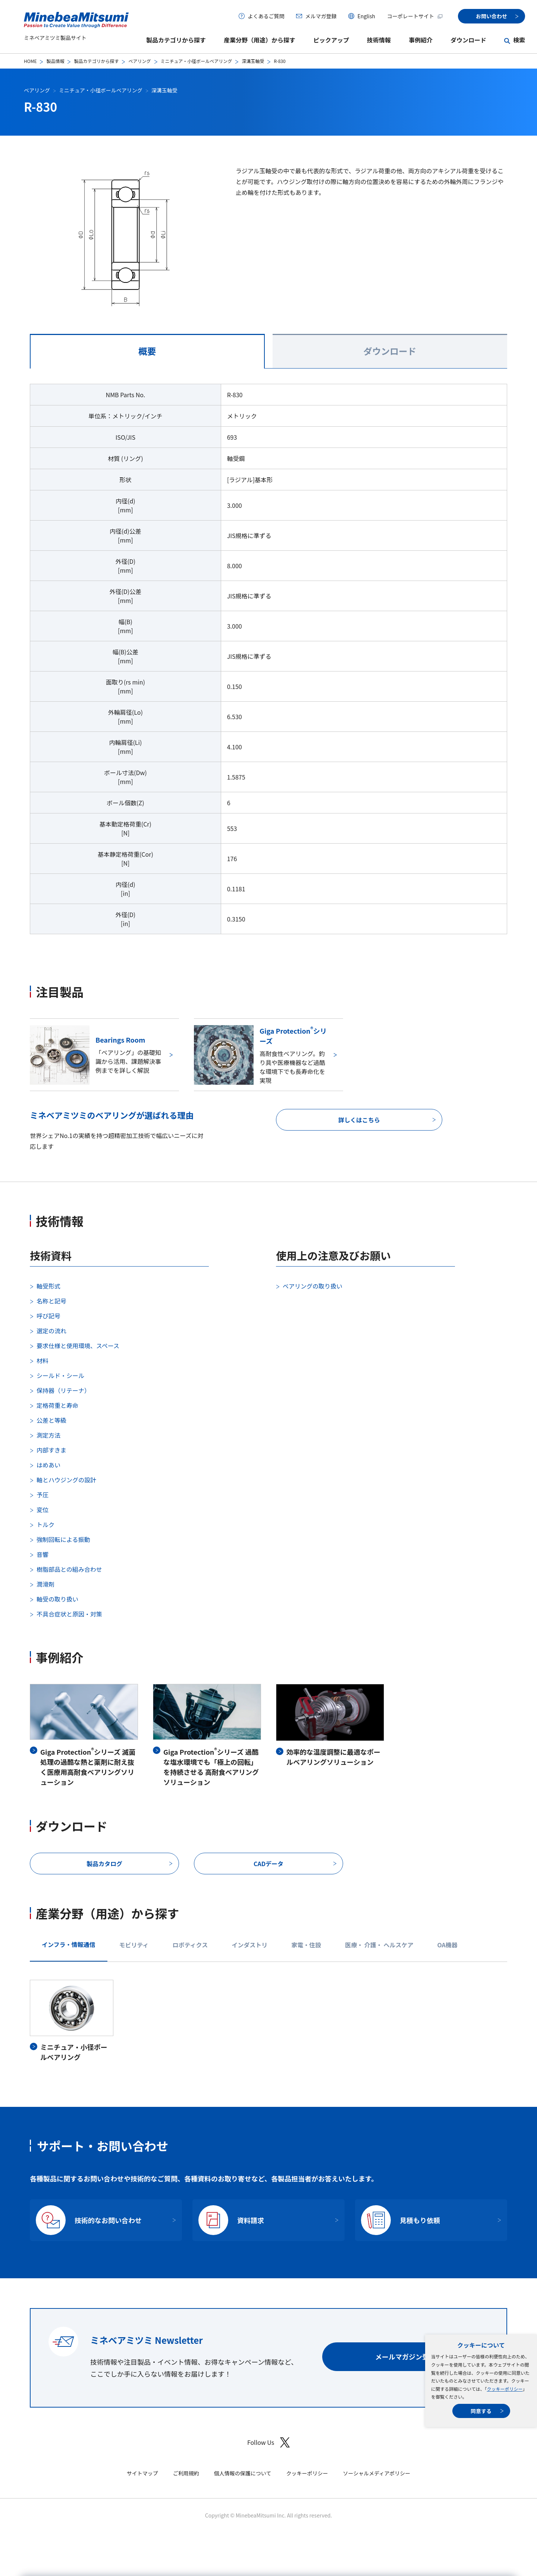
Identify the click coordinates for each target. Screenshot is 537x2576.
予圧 (42, 1494)
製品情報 (55, 61)
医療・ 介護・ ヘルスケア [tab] (379, 1944)
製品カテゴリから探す (176, 39)
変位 (42, 1509)
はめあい (48, 1464)
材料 (42, 1360)
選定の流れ (51, 1330)
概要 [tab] (147, 351)
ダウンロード (468, 39)
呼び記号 (48, 1315)
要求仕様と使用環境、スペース (78, 1345)
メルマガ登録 (320, 16)
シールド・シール (60, 1375)
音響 (42, 1554)
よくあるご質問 (266, 16)
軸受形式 (48, 1285)
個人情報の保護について (242, 2473)
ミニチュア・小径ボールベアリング (196, 61)
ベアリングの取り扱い (312, 1285)
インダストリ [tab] (249, 1944)
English (366, 16)
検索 (519, 39)
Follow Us (268, 2442)
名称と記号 (51, 1300)
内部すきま (51, 1449)
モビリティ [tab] (134, 1944)
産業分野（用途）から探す (259, 39)
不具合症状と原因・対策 (69, 1613)
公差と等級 (51, 1420)
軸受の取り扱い (57, 1598)
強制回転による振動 (63, 1539)
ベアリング (139, 61)
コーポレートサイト (415, 16)
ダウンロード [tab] (389, 351)
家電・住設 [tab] (306, 1944)
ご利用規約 (186, 2473)
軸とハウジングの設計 (66, 1479)
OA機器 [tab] (447, 1944)
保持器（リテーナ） (63, 1390)
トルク (45, 1524)
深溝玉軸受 (253, 61)
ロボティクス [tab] (190, 1944)
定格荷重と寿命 (57, 1405)
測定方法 (48, 1435)
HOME (30, 61)
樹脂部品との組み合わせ (69, 1569)
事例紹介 (421, 39)
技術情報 (379, 39)
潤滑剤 (45, 1584)
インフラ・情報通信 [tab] (68, 1944)
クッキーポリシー (504, 2389)
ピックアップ (331, 39)
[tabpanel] (268, 663)
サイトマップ (142, 2473)
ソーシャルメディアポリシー (376, 2473)
